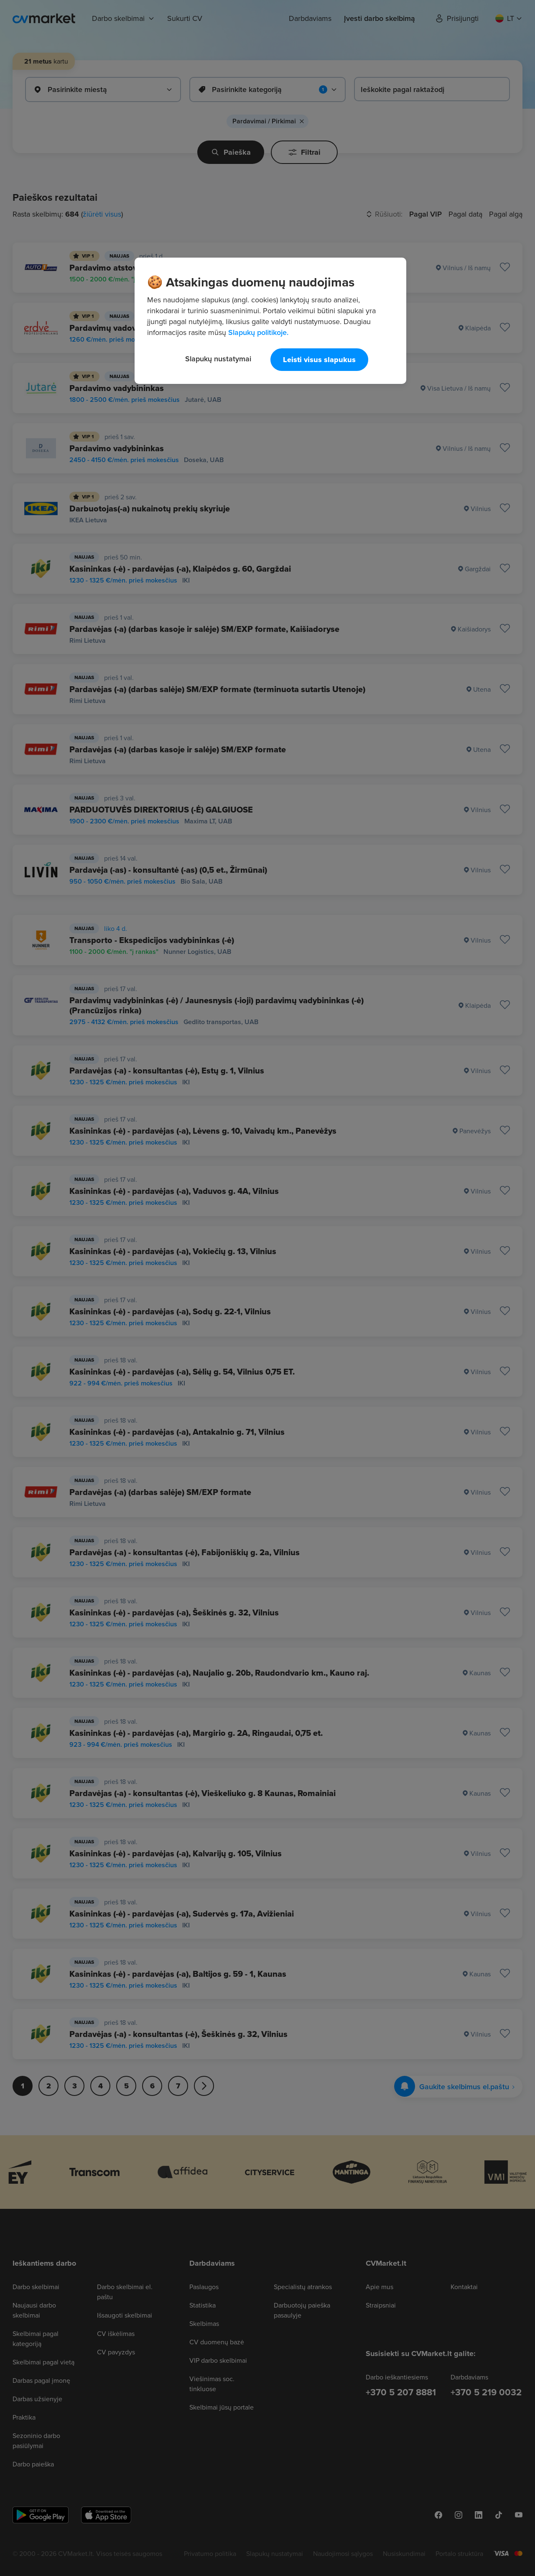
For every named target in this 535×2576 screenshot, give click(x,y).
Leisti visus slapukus (319, 359)
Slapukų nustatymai (218, 358)
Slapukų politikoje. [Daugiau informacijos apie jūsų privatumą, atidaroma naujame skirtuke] (258, 332)
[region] (270, 321)
